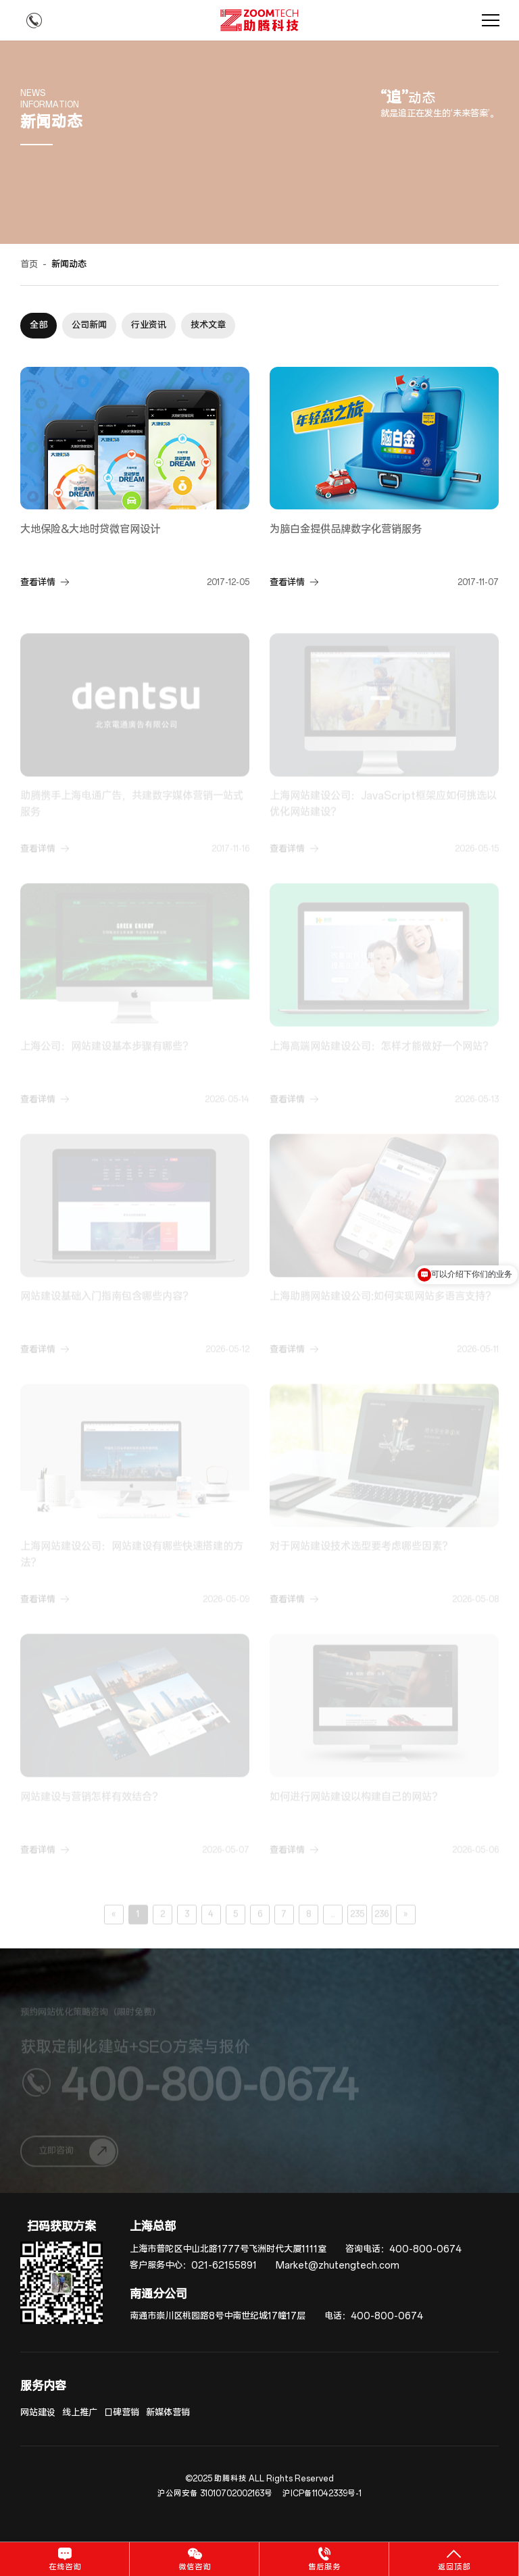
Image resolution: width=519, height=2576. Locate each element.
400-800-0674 (425, 2249)
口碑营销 (121, 2413)
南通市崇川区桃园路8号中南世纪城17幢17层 (217, 2316)
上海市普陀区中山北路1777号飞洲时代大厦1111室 (228, 2249)
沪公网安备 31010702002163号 (214, 2493)
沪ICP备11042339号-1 (322, 2493)
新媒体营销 (168, 2413)
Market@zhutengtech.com (337, 2265)
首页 (29, 264)
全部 (38, 325)
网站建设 (37, 2413)
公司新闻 (89, 325)
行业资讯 (148, 325)
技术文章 (208, 325)
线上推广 (79, 2413)
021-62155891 (224, 2265)
